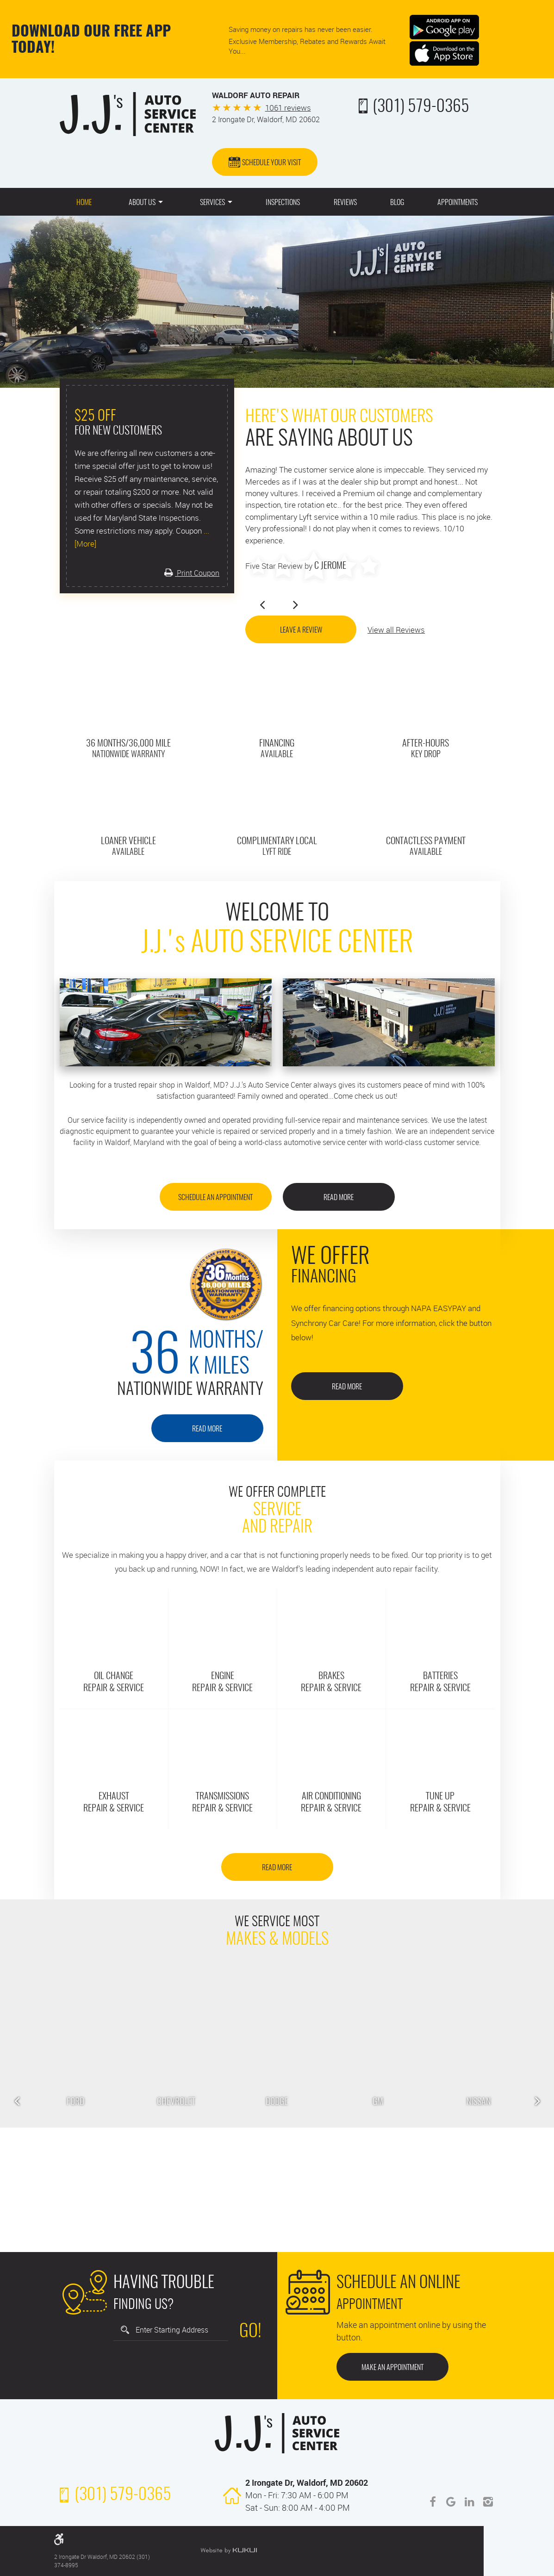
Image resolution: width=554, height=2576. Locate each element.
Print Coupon (197, 573)
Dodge (277, 2102)
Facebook (432, 2501)
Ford (75, 2102)
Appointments (457, 202)
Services (212, 202)
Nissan (479, 2102)
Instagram (488, 2501)
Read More (339, 1197)
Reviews (345, 202)
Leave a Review (301, 630)
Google (451, 2501)
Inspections (283, 202)
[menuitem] (84, 202)
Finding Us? (163, 2291)
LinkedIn (469, 2501)
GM (378, 2102)
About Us (142, 202)
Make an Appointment (392, 2367)
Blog (397, 202)
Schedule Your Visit (271, 163)
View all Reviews (396, 629)
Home (84, 202)
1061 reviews (288, 107)
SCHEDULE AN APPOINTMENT (215, 1197)
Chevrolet (176, 2102)
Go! (250, 2332)
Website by (228, 2550)
